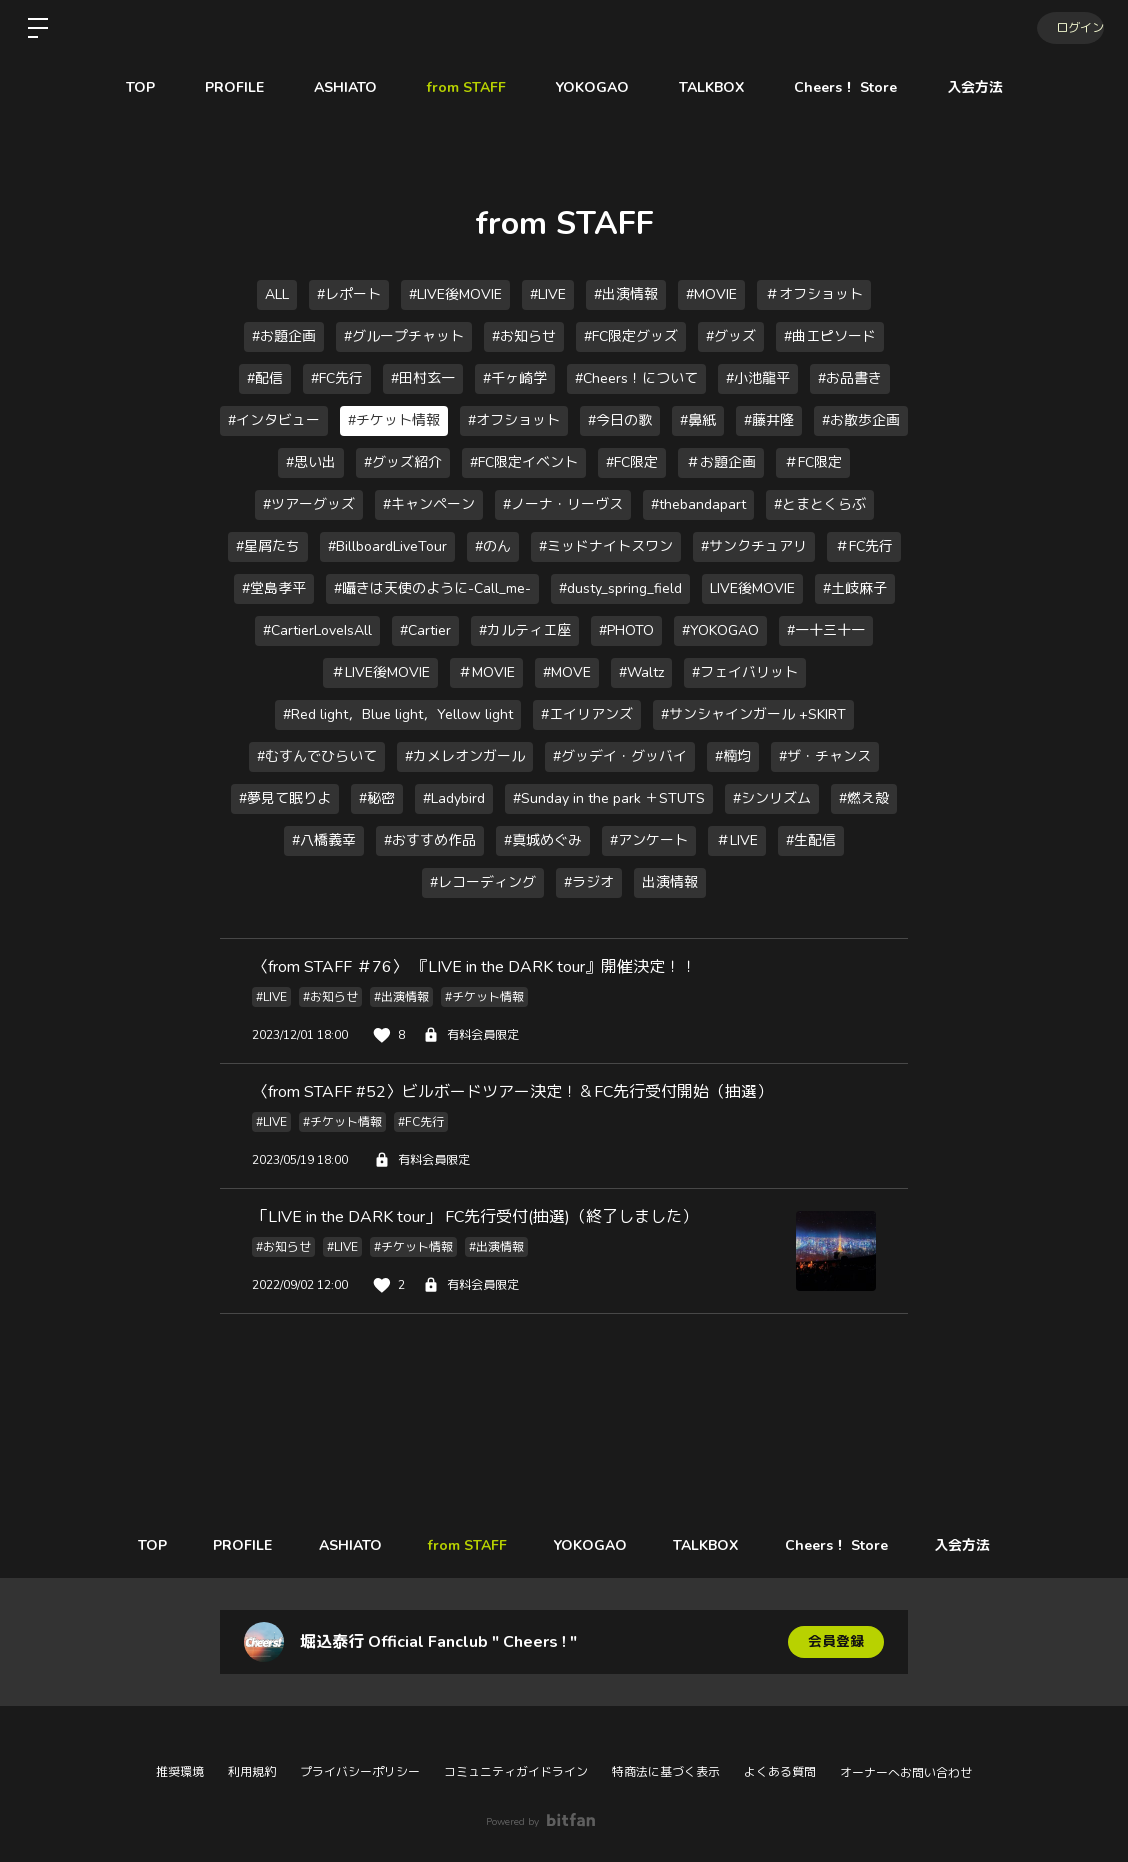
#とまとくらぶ (820, 504)
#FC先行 (337, 378)
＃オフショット (814, 294)
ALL (277, 294)
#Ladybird (454, 798)
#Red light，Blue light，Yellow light (398, 714)
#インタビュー (274, 420)
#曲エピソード (830, 336)
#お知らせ (524, 336)
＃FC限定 (813, 462)
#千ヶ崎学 (515, 378)
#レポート (349, 294)
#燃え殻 (864, 798)
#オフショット (514, 420)
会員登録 (836, 1641)
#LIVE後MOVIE (455, 294)
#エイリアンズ (587, 714)
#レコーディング (483, 882)
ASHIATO (345, 87)
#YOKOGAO (720, 630)
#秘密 (377, 798)
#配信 (265, 378)
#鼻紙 (698, 420)
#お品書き (850, 378)
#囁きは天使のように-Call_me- (432, 588)
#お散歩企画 (861, 420)
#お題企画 (284, 336)
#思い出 (311, 462)
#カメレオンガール (465, 756)
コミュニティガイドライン (516, 1772)
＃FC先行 (864, 546)
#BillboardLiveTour (387, 546)
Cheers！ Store (845, 87)
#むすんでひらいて (317, 756)
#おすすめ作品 (430, 840)
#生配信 (811, 840)
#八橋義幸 (324, 840)
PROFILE (234, 87)
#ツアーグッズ (309, 504)
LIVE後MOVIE (752, 588)
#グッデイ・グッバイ (620, 756)
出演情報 (670, 882)
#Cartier (425, 630)
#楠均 (733, 756)
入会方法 (975, 87)
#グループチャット (404, 336)
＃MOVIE (486, 672)
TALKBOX (711, 87)
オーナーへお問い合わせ (906, 1773)
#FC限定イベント (524, 462)
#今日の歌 (620, 420)
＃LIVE (737, 840)
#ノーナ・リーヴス (563, 504)
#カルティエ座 (525, 630)
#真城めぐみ (543, 840)
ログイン (1068, 28)
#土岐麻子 (855, 588)
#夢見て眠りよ (285, 798)
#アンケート (649, 840)
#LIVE (548, 294)
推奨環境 (180, 1772)
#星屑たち (268, 546)
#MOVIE (711, 294)
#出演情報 (626, 294)
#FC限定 (632, 462)
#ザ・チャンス (825, 756)
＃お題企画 (721, 462)
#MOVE (567, 672)
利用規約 (252, 1772)
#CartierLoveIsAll (317, 630)
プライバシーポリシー (360, 1772)
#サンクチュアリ (754, 546)
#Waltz (641, 672)
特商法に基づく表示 (666, 1772)
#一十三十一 (826, 630)
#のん (493, 546)
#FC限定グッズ (631, 336)
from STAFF (466, 87)
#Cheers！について (636, 378)
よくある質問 (780, 1772)
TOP (140, 87)
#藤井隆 (769, 420)
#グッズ (731, 336)
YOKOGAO (592, 87)
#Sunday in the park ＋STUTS (609, 798)
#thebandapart (698, 504)
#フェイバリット (745, 672)
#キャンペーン (429, 504)
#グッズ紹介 (403, 462)
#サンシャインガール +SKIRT (753, 714)
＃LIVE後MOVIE (380, 672)
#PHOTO (626, 630)
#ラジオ (589, 882)
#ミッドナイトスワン (606, 546)
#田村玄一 (423, 378)
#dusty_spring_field (620, 588)
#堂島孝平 (274, 588)
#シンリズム (772, 798)
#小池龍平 (758, 378)
